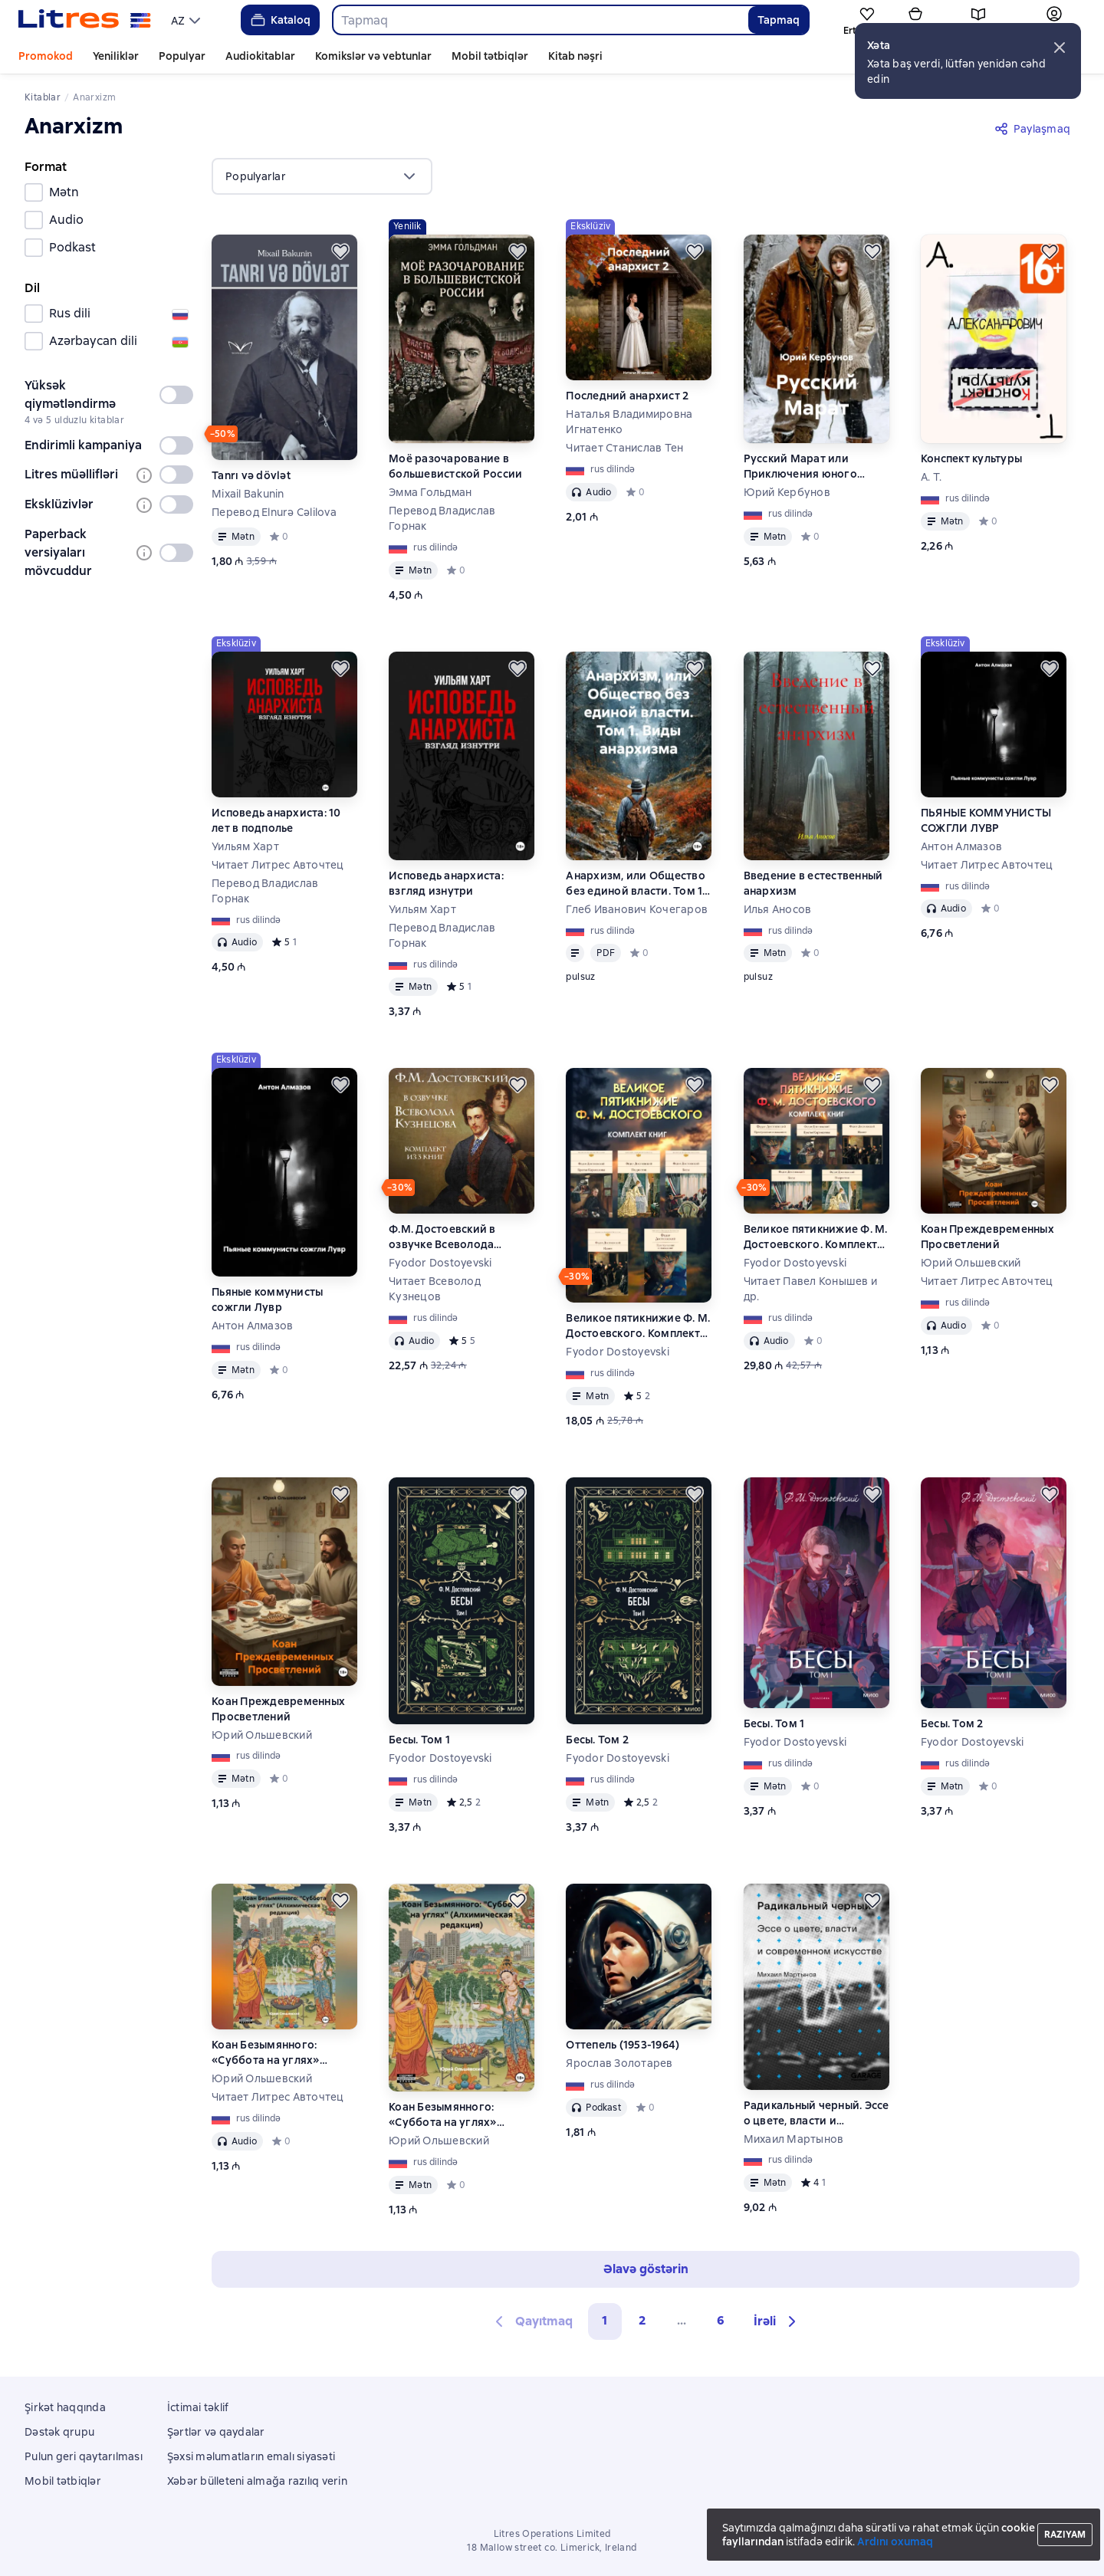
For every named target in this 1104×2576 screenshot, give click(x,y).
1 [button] (605, 2320)
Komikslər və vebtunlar (373, 56)
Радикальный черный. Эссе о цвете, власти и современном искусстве (816, 2113)
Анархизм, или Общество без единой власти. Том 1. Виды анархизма (635, 884)
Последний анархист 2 (627, 395)
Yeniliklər (116, 56)
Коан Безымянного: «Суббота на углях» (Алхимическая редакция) (283, 2053)
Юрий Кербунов (787, 492)
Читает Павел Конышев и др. (811, 1288)
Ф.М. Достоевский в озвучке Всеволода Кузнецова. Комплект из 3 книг (458, 1237)
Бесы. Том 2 (597, 1739)
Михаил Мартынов (794, 2139)
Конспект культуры (971, 458)
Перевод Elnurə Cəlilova (274, 512)
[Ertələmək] (340, 251)
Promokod (45, 56)
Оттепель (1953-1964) (622, 2045)
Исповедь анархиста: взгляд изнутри (446, 883)
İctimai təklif (198, 2407)
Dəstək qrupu (59, 2432)
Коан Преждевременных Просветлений (987, 1236)
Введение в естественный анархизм (813, 883)
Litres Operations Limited (552, 2533)
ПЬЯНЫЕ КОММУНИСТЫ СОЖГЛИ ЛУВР (986, 820)
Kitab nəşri (575, 56)
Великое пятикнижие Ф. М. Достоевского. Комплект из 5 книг (638, 1326)
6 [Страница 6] (720, 2320)
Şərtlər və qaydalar (216, 2432)
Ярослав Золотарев (619, 2063)
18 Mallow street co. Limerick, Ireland (551, 2547)
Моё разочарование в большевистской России (455, 466)
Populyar (182, 56)
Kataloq (279, 20)
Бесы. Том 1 (419, 1739)
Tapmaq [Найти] (778, 20)
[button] (1059, 47)
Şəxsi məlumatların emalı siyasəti (251, 2456)
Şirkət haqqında (65, 2407)
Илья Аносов (778, 909)
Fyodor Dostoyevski (440, 1263)
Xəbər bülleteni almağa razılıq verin (257, 2481)
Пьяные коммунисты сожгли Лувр (267, 1299)
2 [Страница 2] (642, 2320)
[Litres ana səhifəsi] (84, 20)
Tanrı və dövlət (251, 475)
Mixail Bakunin (248, 494)
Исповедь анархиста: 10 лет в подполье (276, 820)
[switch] (176, 395)
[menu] (187, 20)
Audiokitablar (260, 56)
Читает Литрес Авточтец (278, 865)
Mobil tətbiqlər (490, 56)
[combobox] (540, 20)
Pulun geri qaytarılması (84, 2456)
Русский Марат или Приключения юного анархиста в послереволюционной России (805, 466)
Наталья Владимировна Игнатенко (629, 421)
